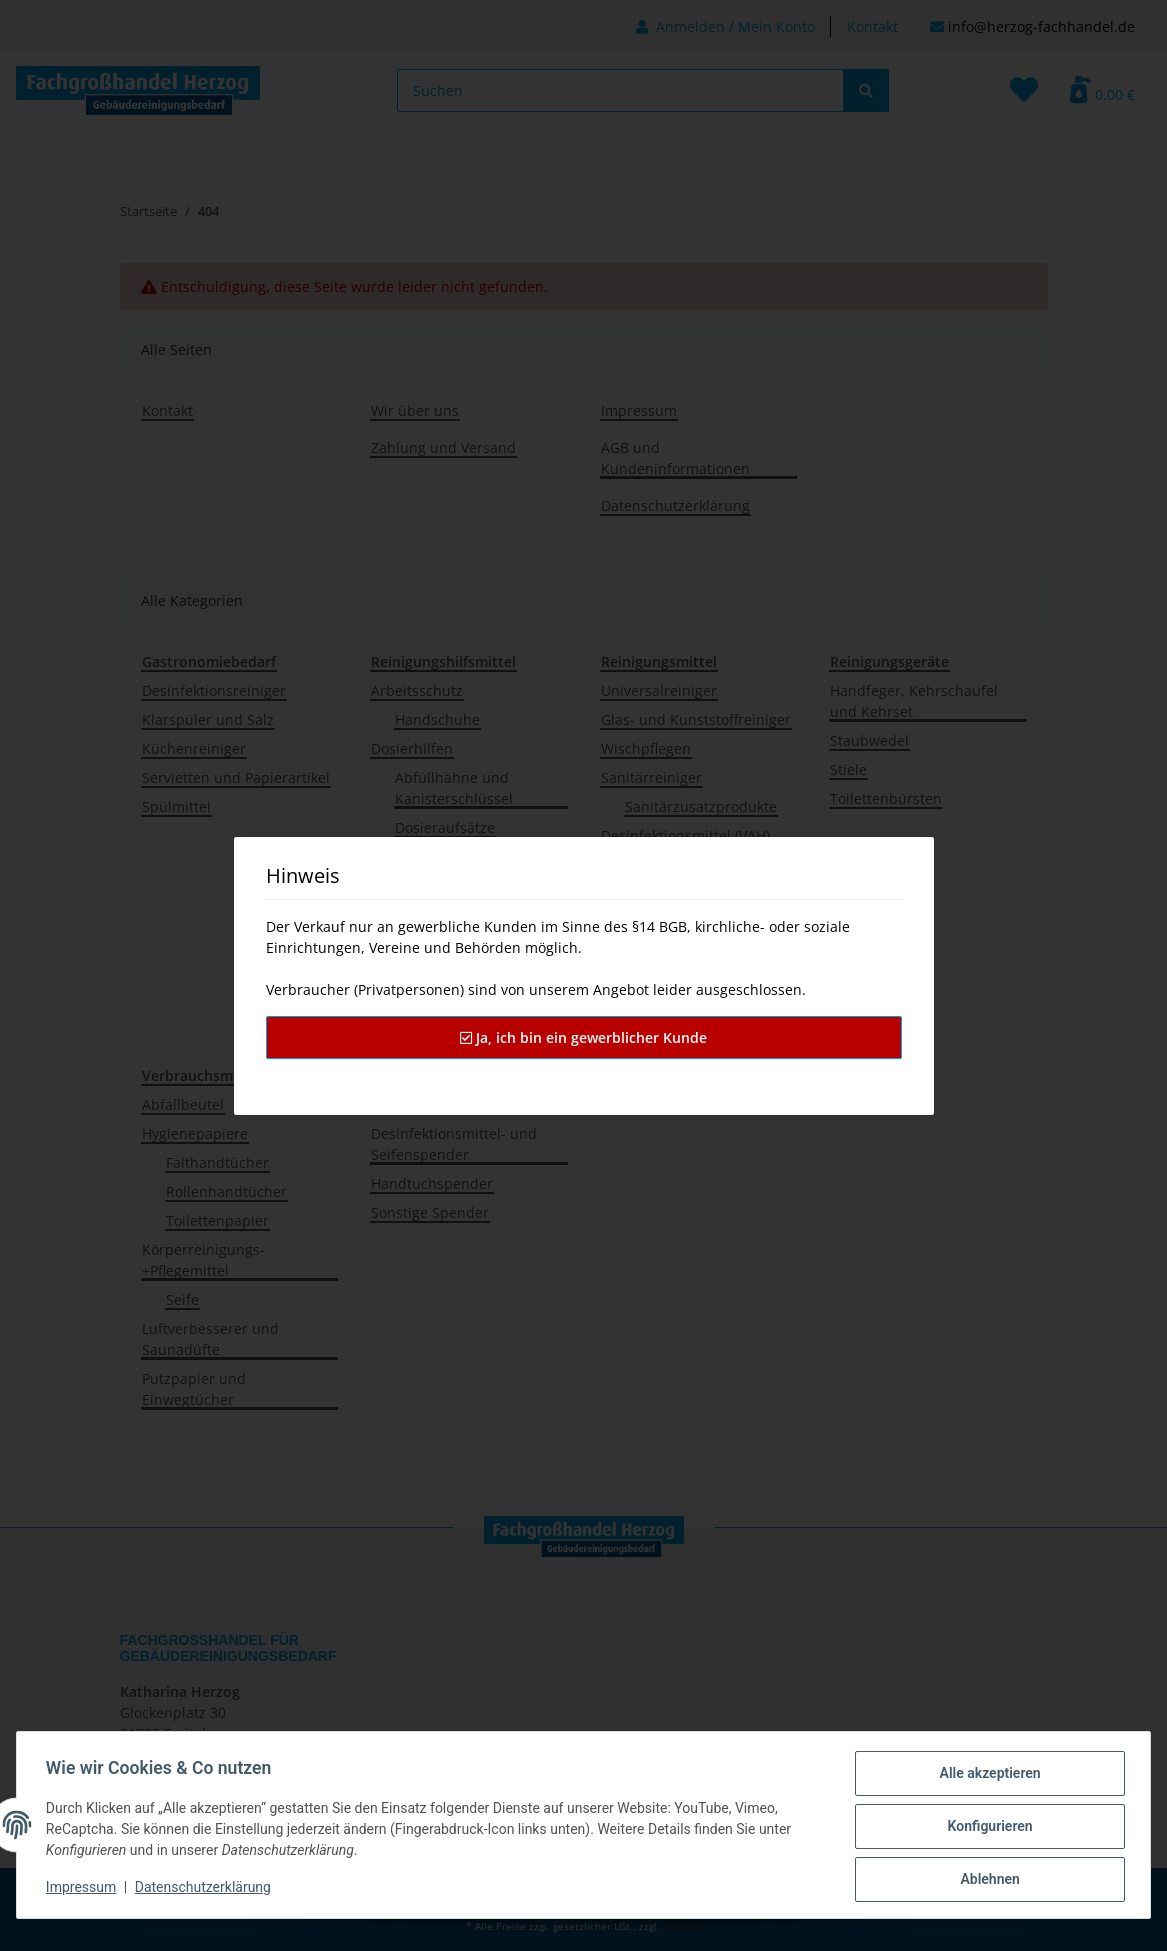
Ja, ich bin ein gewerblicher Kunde (583, 1037)
